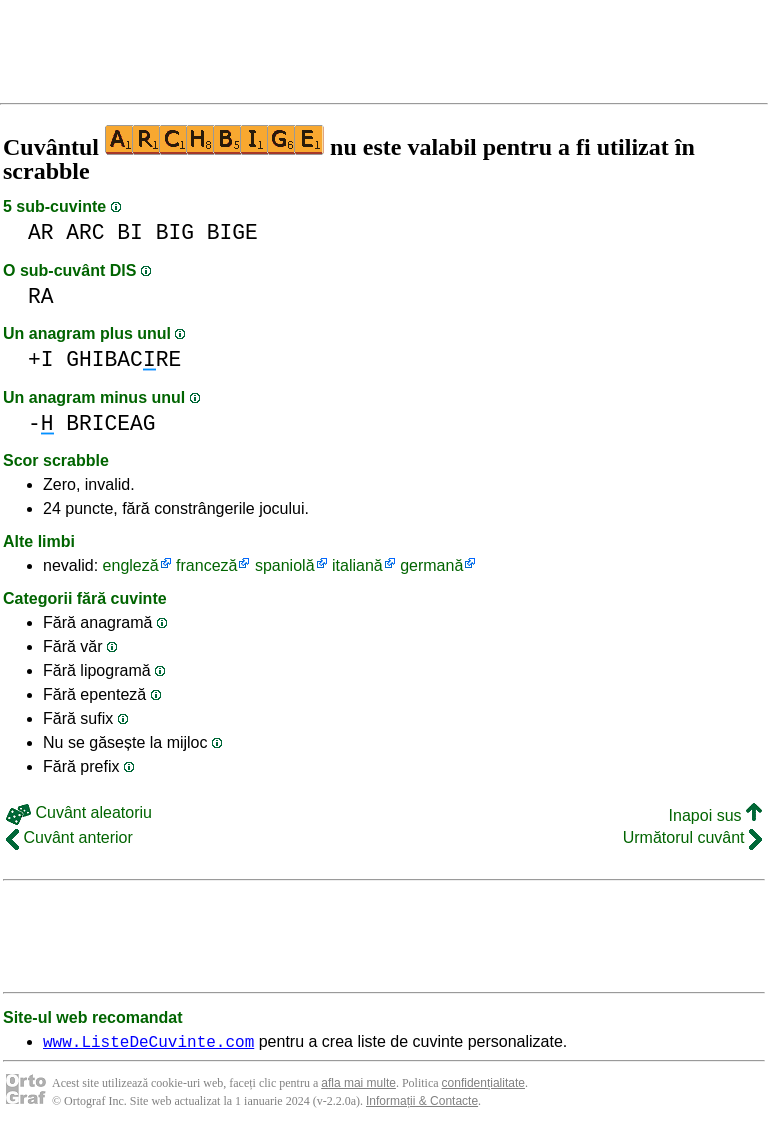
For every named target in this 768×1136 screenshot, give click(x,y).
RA (41, 296)
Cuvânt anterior (69, 837)
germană (431, 565)
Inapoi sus (715, 815)
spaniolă (285, 565)
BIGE (232, 232)
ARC (85, 232)
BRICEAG (110, 423)
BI (130, 232)
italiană (357, 565)
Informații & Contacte (422, 1104)
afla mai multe (358, 1086)
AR (41, 232)
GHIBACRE (123, 359)
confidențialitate (483, 1086)
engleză (131, 565)
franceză (206, 565)
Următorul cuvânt (692, 837)
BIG (175, 232)
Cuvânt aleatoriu (79, 812)
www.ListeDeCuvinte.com (148, 1044)
